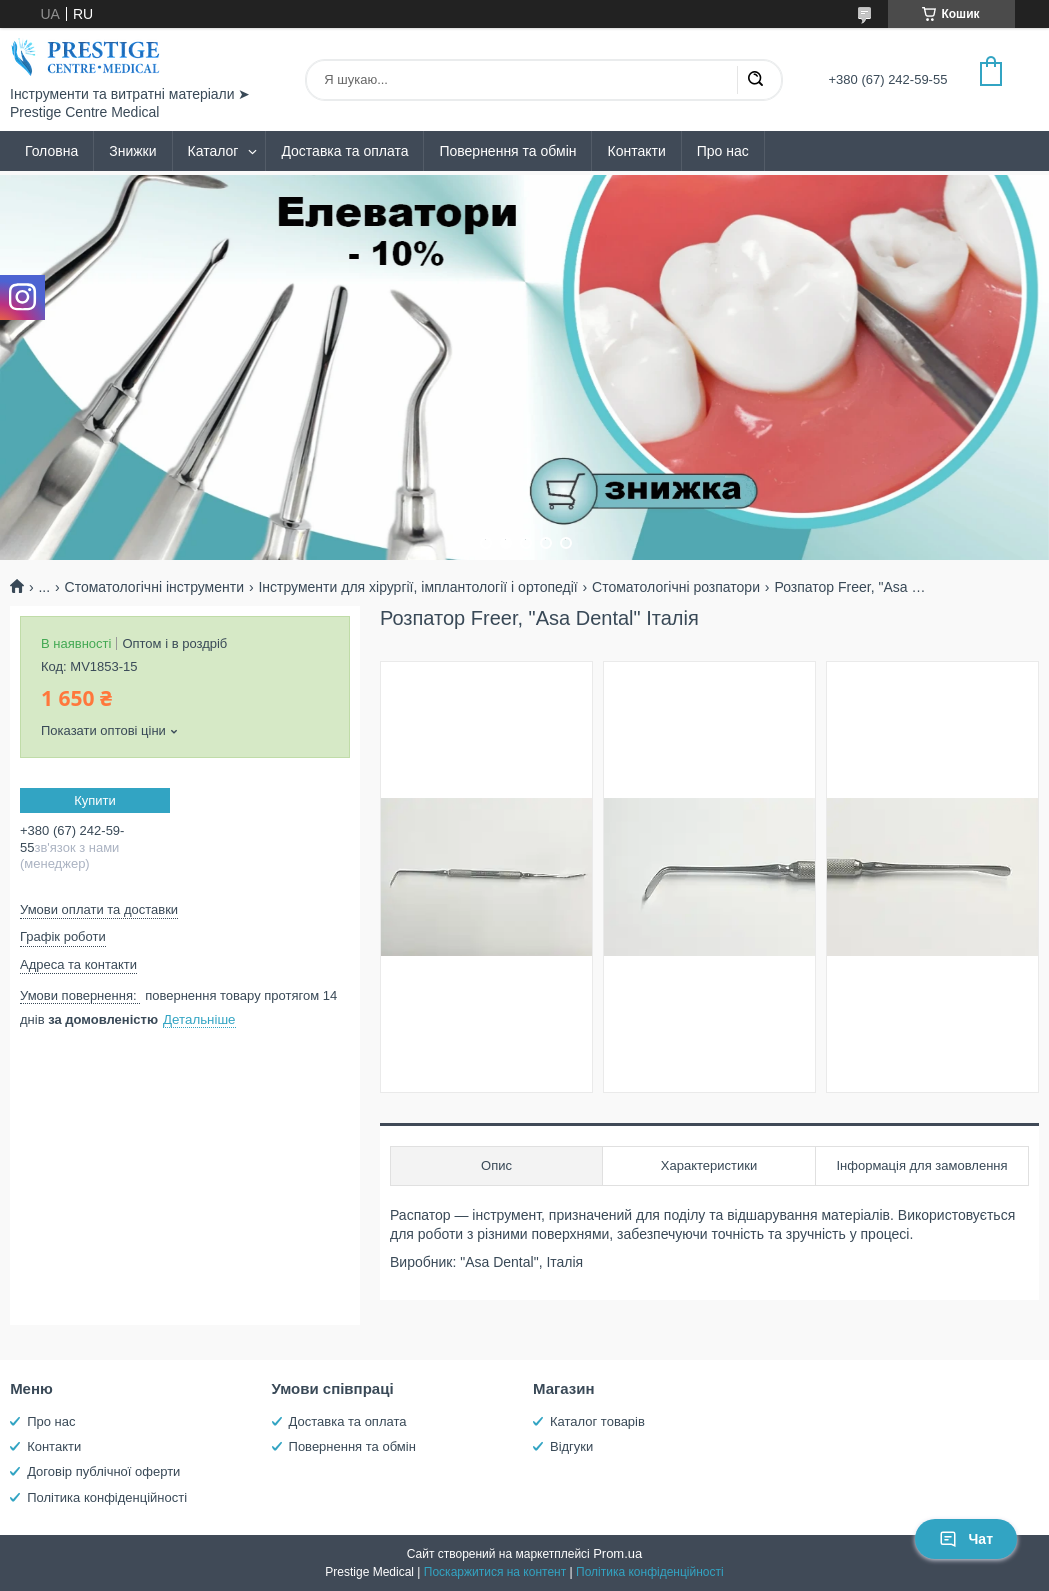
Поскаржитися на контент (495, 1572)
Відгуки (571, 1446)
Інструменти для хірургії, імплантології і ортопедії (417, 587)
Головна (51, 151)
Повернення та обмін (507, 151)
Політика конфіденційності (107, 1497)
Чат (966, 1539)
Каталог (213, 151)
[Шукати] (755, 80)
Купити (95, 800)
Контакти (636, 151)
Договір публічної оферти (103, 1471)
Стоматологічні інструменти (154, 587)
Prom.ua (617, 1553)
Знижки (132, 151)
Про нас (723, 151)
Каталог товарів (597, 1421)
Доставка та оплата (344, 151)
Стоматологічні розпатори (676, 587)
